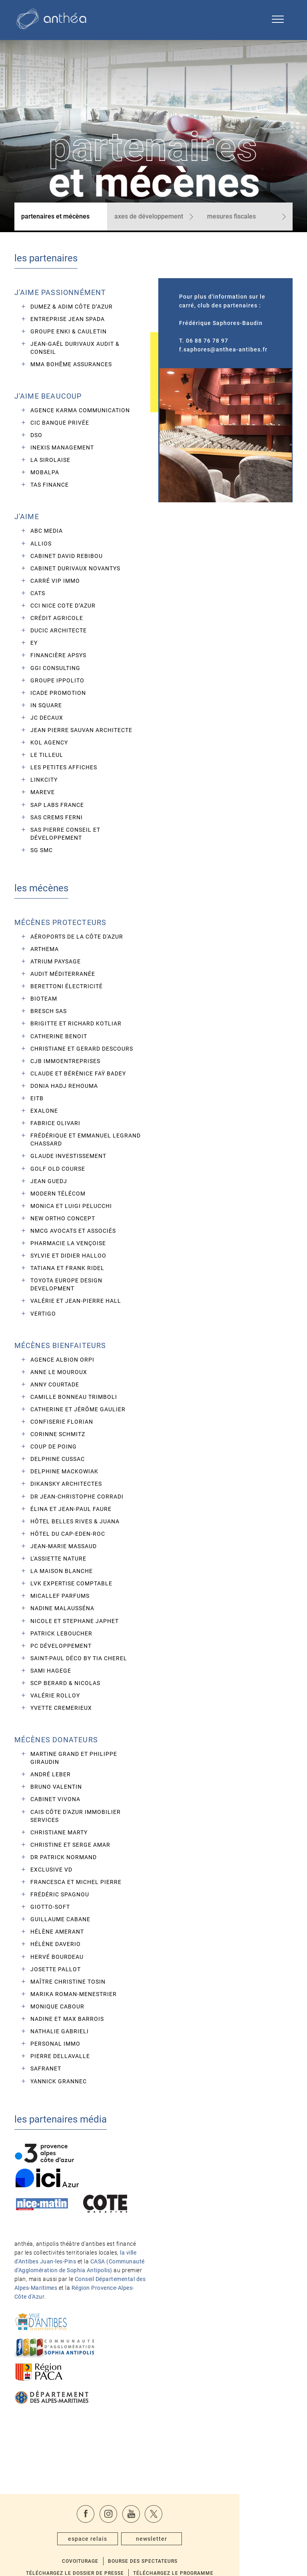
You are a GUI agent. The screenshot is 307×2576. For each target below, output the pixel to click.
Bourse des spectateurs (178, 2527)
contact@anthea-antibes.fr (232, 2552)
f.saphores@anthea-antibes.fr (223, 357)
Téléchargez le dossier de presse (107, 2539)
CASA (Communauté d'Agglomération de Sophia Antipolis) (71, 2250)
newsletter (185, 2511)
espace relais (121, 2511)
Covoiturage (113, 2527)
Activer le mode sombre (153, 2566)
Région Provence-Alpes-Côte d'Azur (69, 2276)
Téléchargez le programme (208, 2539)
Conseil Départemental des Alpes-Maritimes (74, 2268)
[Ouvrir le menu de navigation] (278, 20)
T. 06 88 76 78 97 (203, 348)
